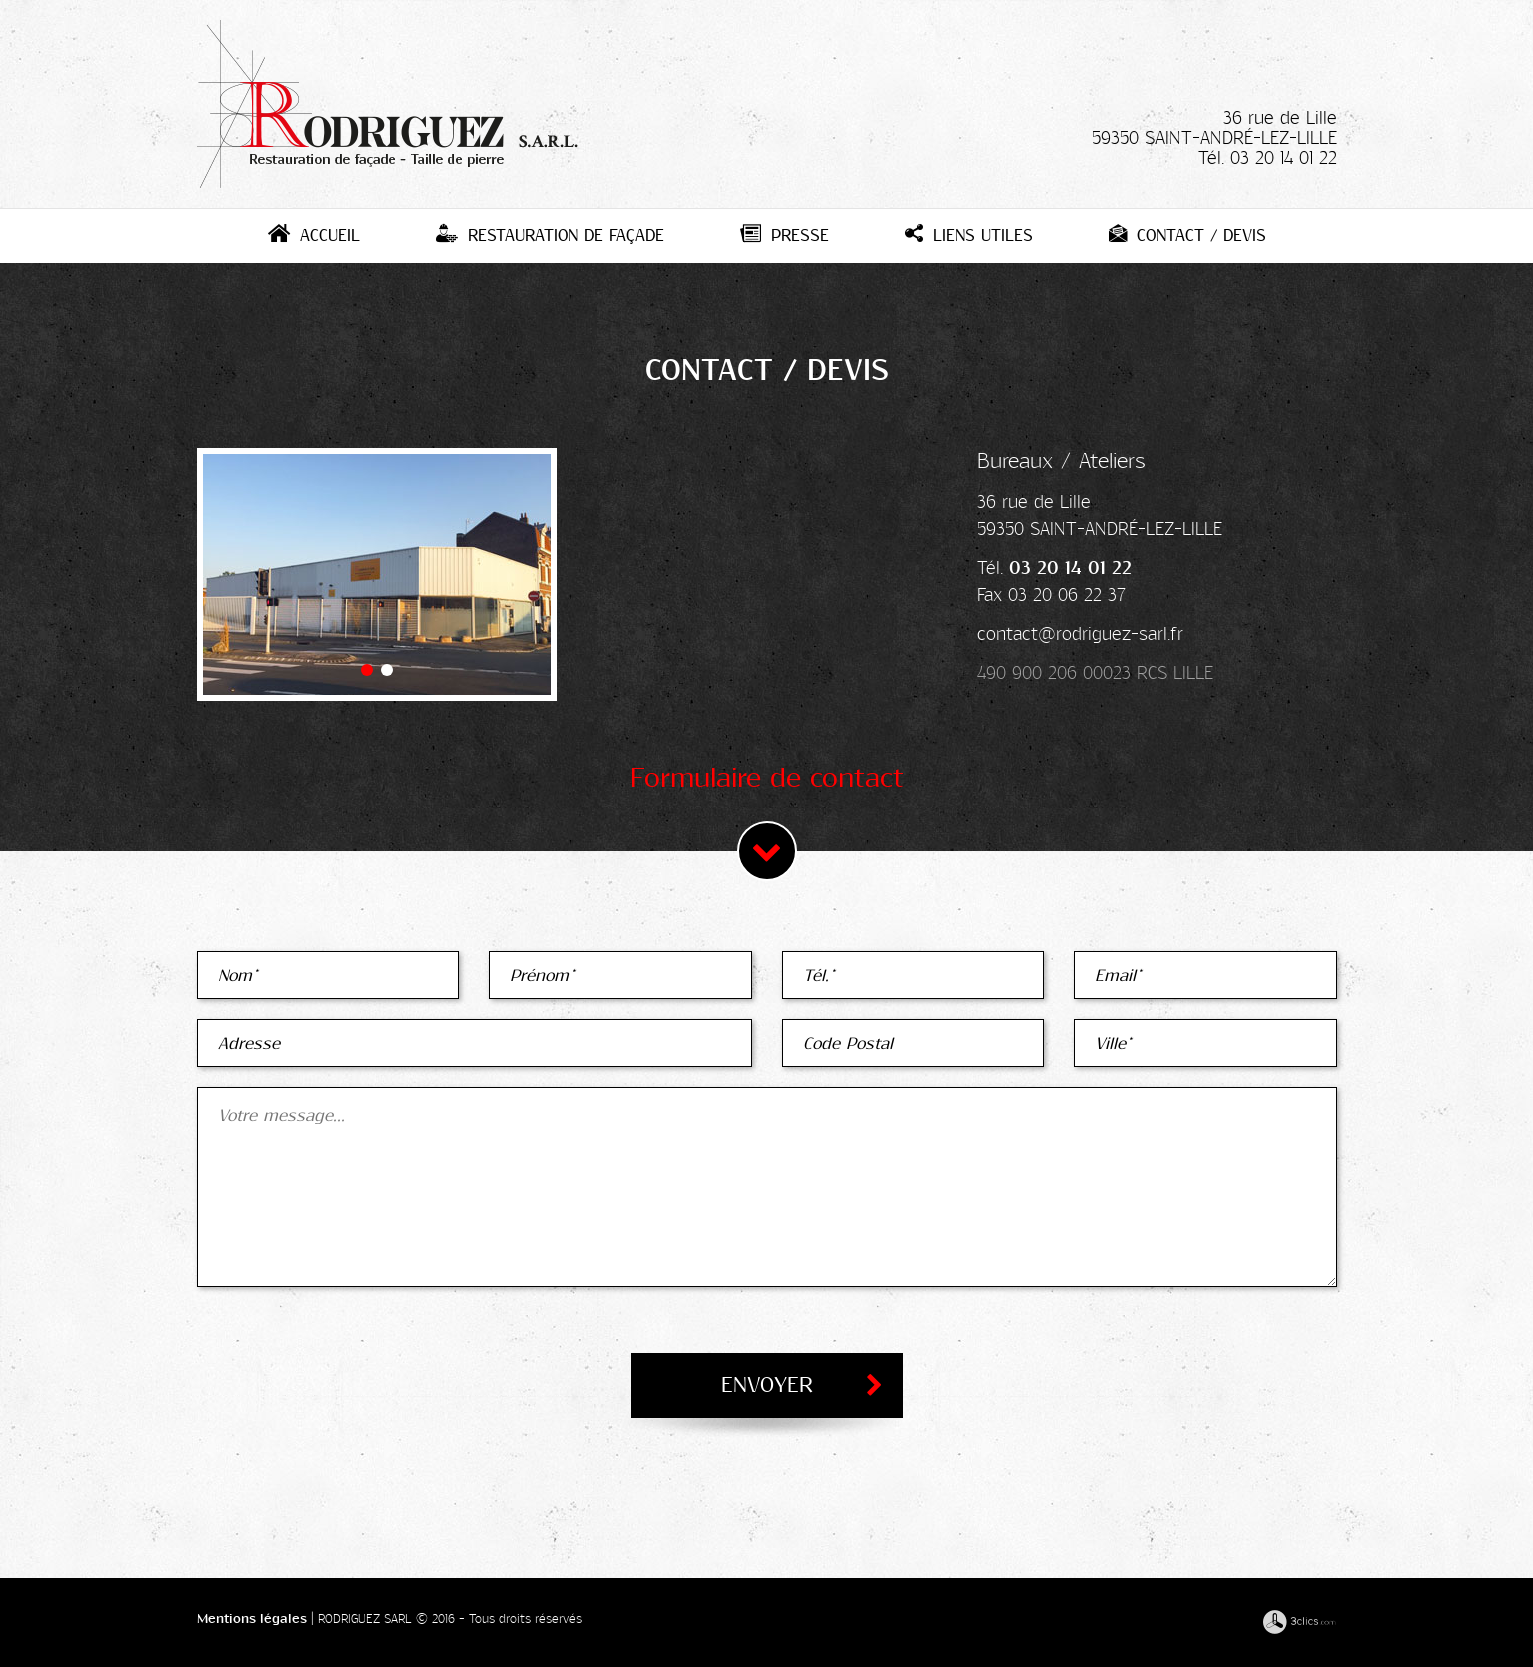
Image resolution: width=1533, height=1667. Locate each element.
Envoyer (767, 1385)
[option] (377, 574)
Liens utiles (969, 235)
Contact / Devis (1187, 235)
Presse (784, 235)
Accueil (314, 235)
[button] (367, 670)
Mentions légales (252, 1619)
